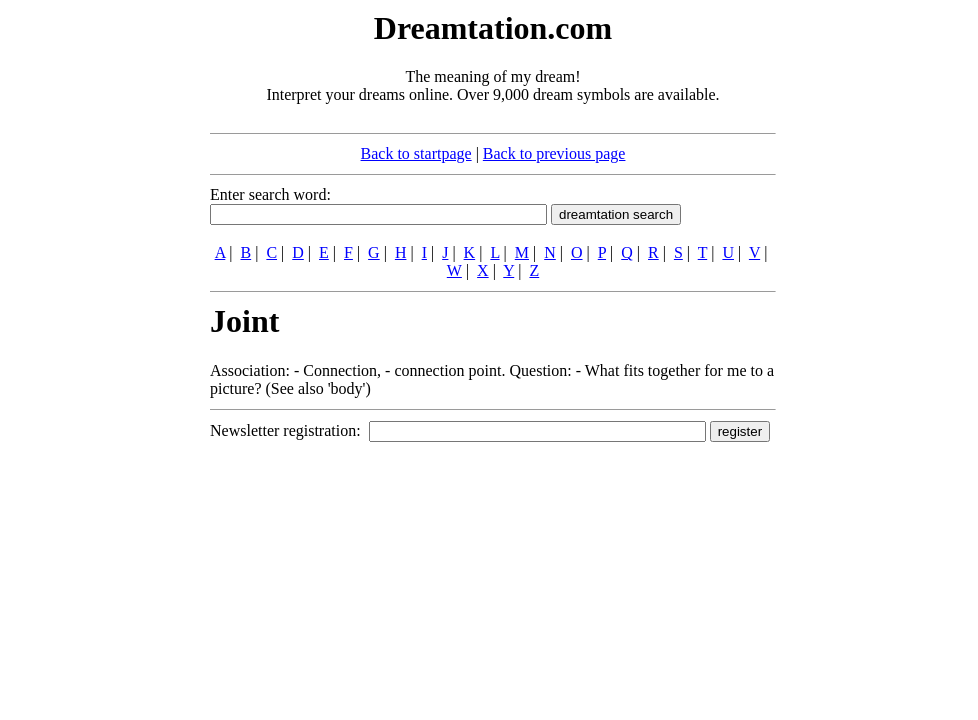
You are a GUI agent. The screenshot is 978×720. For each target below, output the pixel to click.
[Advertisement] (88, 308)
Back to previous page (554, 153)
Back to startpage (416, 153)
